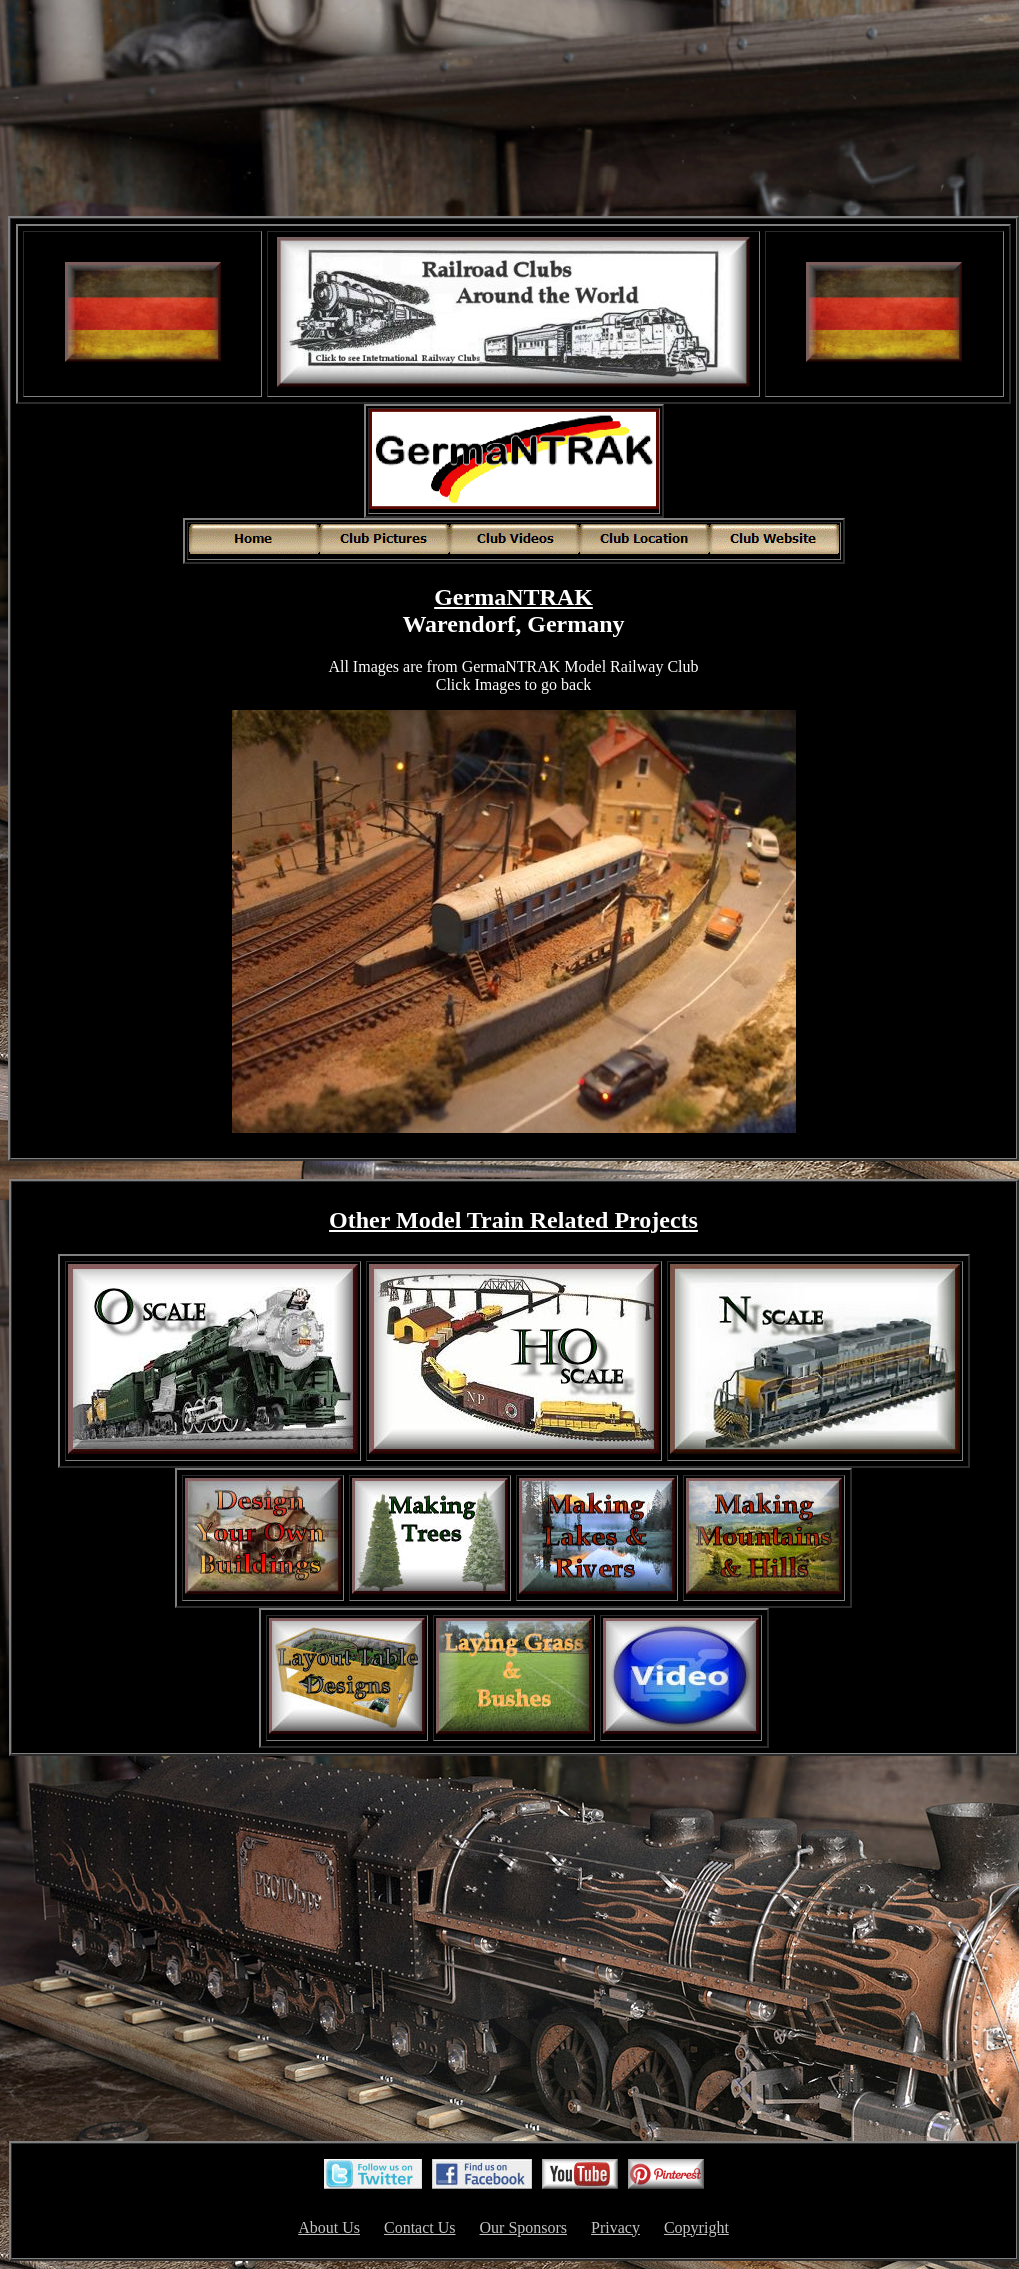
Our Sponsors (524, 2227)
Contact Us (420, 2227)
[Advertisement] (513, 110)
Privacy (615, 2227)
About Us (329, 2227)
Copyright (696, 2227)
